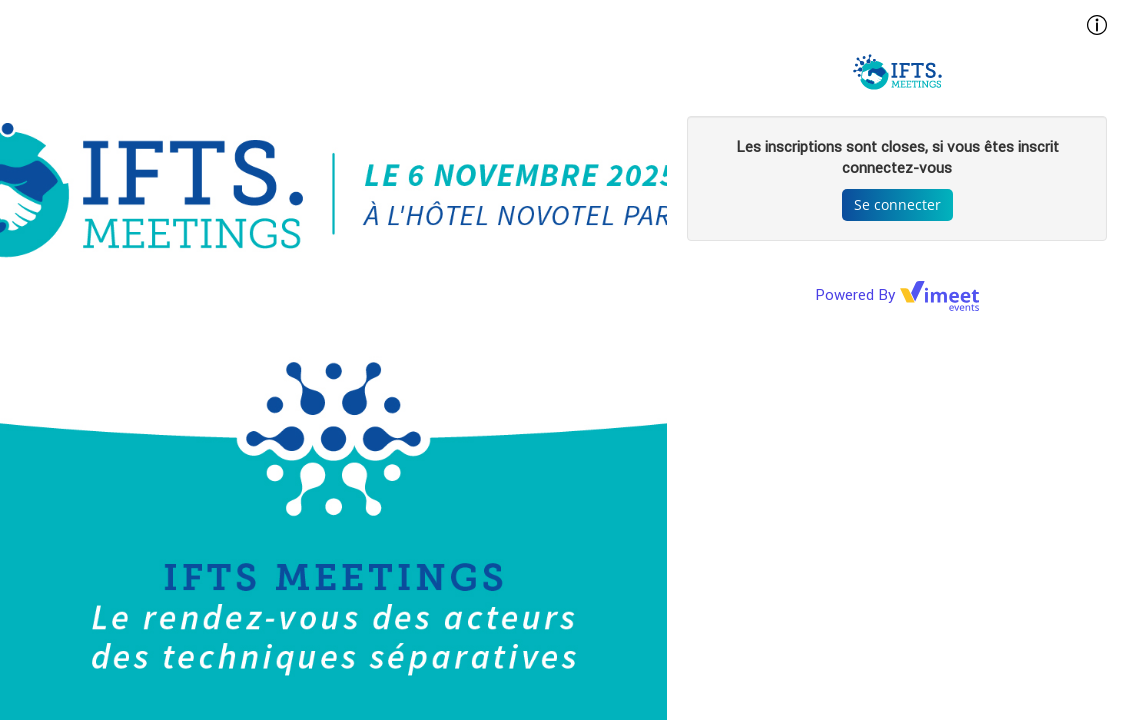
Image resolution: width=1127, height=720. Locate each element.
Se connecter (897, 204)
